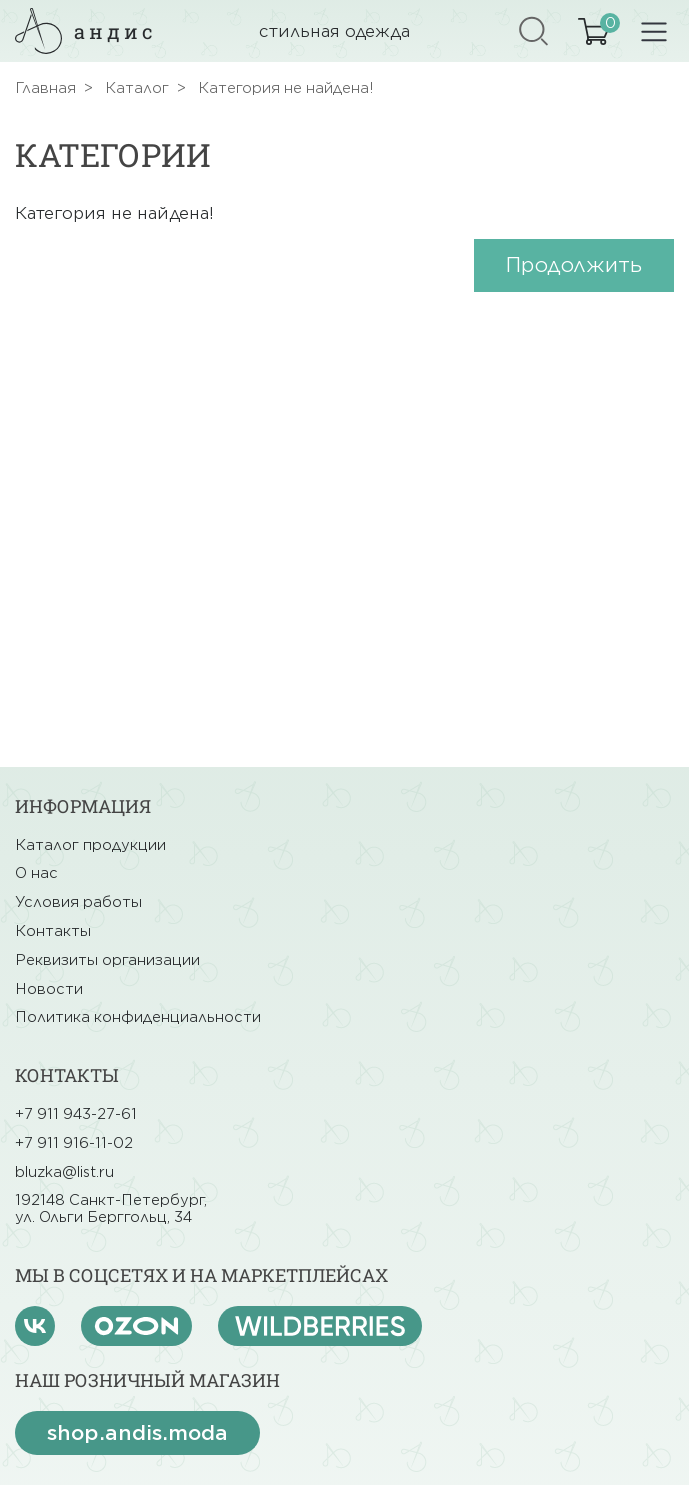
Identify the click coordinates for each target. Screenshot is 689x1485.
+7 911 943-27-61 (76, 1114)
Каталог (137, 88)
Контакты (53, 931)
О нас (36, 873)
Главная (45, 88)
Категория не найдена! (286, 88)
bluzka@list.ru (64, 1172)
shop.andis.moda (137, 1433)
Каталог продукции (90, 845)
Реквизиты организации (107, 960)
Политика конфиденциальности (138, 1017)
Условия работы (78, 902)
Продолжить (574, 265)
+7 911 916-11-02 (74, 1143)
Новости (49, 989)
